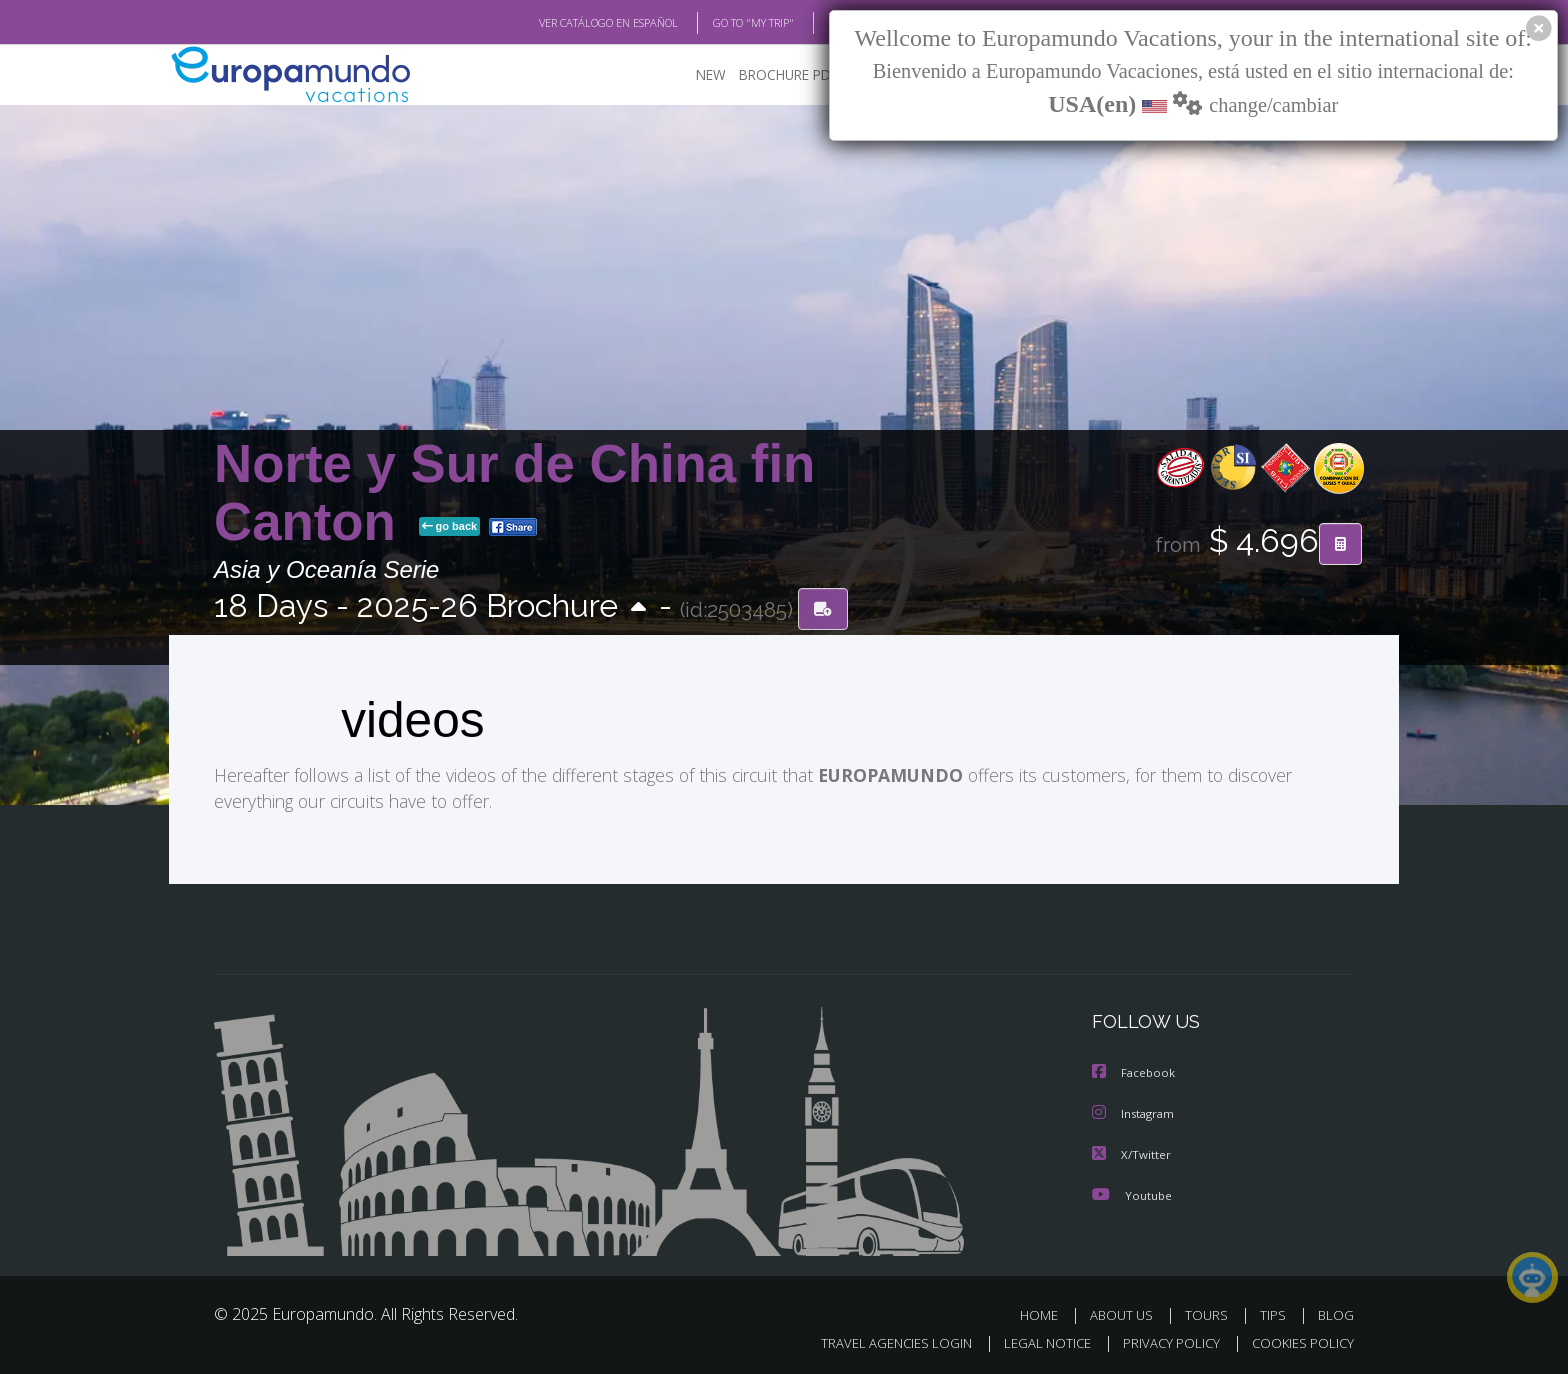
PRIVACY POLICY (1162, 1340)
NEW (691, 75)
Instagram (1135, 1112)
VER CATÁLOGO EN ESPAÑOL (562, 23)
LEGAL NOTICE (1034, 1340)
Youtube (1132, 1192)
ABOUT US (1127, 1312)
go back (450, 528)
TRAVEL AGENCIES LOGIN (877, 1340)
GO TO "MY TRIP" (721, 23)
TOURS (1210, 1312)
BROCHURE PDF (774, 75)
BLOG (817, 23)
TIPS (1275, 1312)
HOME (1046, 1312)
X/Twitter (1132, 1152)
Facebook (1135, 1072)
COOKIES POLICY (1298, 1340)
